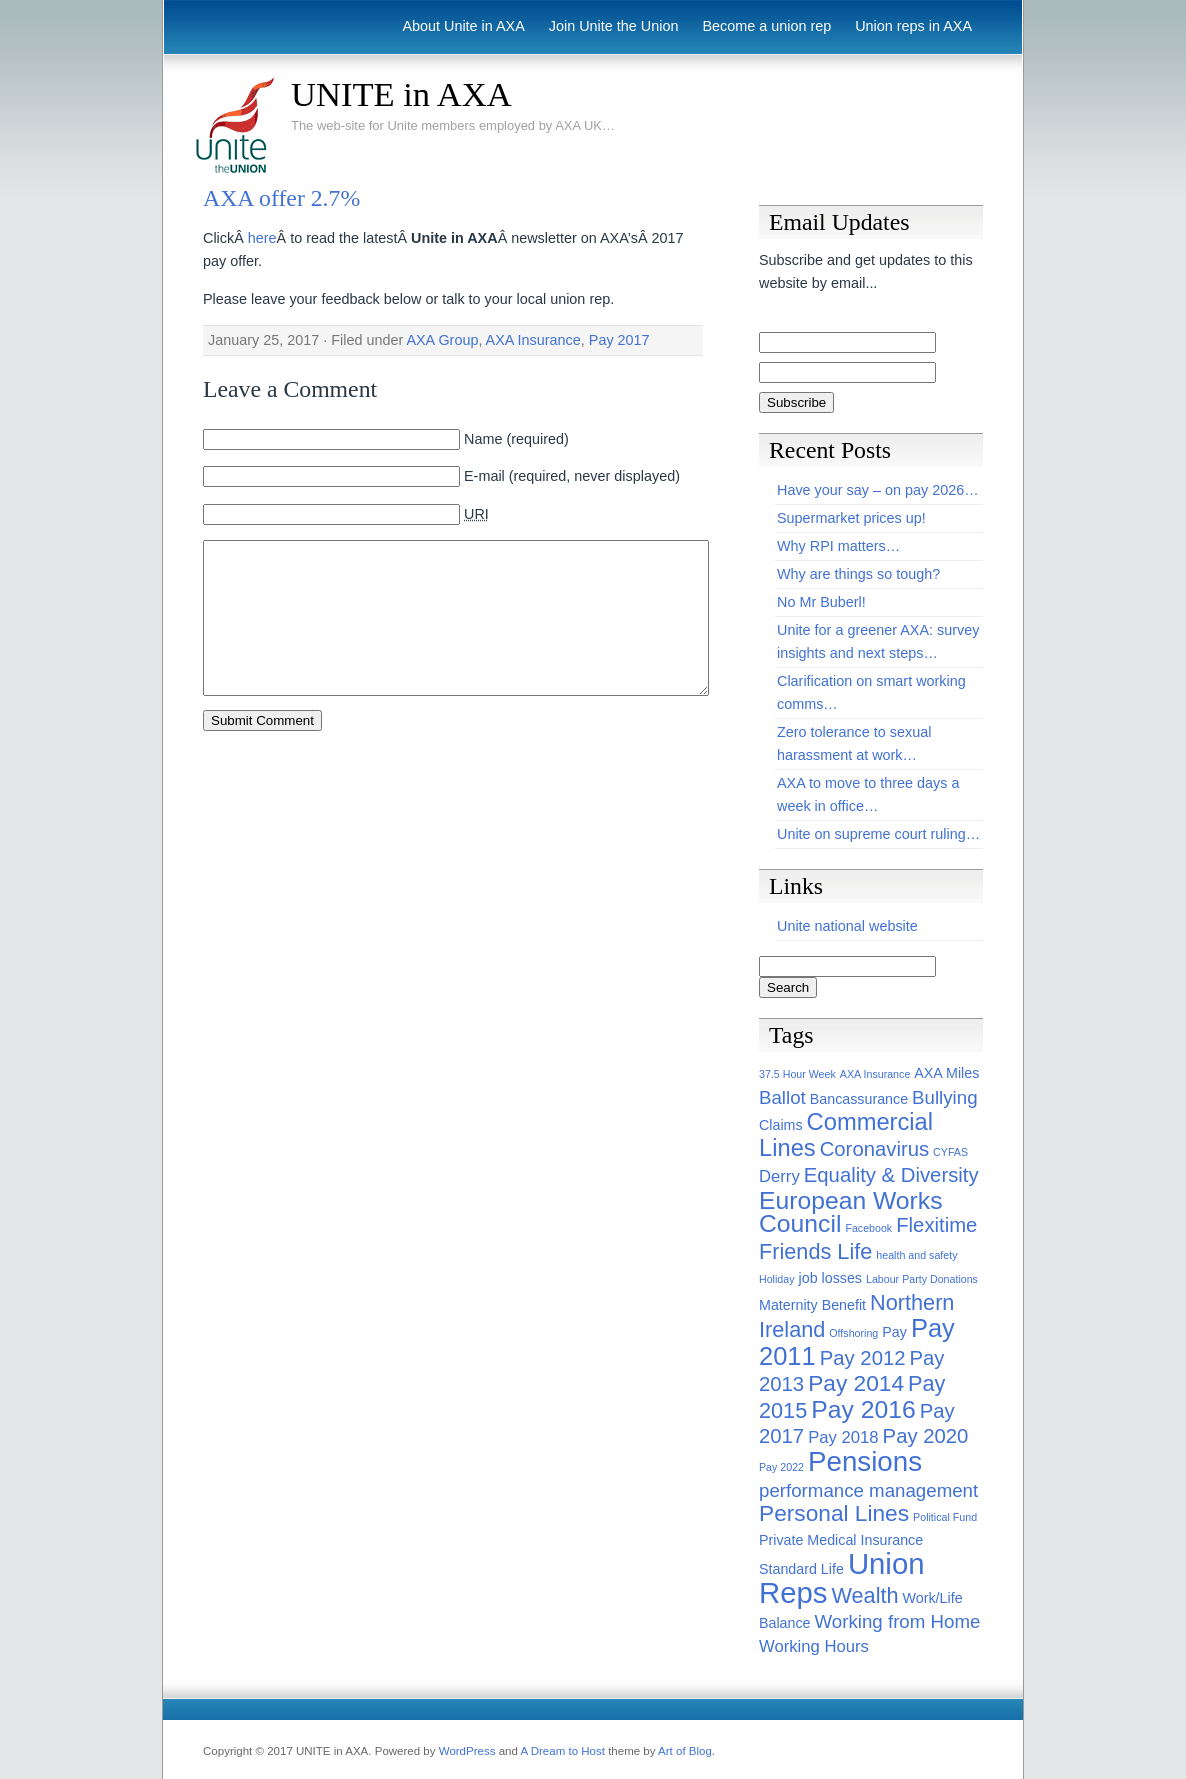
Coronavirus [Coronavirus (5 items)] (874, 1149)
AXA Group (442, 340)
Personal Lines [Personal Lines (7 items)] (834, 1513)
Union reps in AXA (913, 26)
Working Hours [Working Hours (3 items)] (814, 1646)
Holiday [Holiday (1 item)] (777, 1279)
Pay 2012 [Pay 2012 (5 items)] (863, 1358)
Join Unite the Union (614, 26)
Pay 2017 (619, 340)
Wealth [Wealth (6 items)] (864, 1595)
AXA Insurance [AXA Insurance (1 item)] (875, 1074)
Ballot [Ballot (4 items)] (782, 1097)
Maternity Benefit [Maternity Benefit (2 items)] (812, 1305)
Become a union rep (766, 26)
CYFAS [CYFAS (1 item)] (950, 1152)
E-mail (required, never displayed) (572, 476)
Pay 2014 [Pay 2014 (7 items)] (856, 1383)
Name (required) (516, 439)
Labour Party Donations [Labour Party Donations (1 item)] (922, 1279)
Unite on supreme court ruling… (878, 834)
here (262, 238)
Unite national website (847, 926)
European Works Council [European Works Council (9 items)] (851, 1212)
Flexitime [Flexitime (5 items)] (936, 1225)
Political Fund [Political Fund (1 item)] (945, 1517)
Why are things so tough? (858, 574)
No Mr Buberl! (821, 602)
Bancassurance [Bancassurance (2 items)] (859, 1099)
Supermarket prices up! (851, 518)
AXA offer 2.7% (281, 198)
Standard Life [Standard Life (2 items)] (801, 1569)
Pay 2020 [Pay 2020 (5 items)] (926, 1436)
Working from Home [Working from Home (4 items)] (898, 1621)
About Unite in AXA (463, 26)
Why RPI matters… (838, 546)
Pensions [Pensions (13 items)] (865, 1461)
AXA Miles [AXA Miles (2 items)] (946, 1073)
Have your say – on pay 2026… (878, 490)
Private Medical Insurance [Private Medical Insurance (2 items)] (841, 1540)
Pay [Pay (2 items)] (894, 1332)
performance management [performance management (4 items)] (868, 1490)
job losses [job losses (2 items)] (830, 1278)
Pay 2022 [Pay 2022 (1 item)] (781, 1467)
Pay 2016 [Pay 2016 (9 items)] (863, 1409)
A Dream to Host (562, 1751)
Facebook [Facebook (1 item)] (868, 1228)
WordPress (467, 1751)
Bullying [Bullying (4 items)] (944, 1097)
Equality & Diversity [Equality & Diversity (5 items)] (891, 1175)
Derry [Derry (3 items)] (779, 1176)
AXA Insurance (533, 340)
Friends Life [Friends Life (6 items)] (815, 1251)
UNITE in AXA (401, 94)
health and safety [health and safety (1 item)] (916, 1255)
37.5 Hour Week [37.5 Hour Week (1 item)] (797, 1074)
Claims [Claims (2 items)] (781, 1125)
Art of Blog (685, 1751)
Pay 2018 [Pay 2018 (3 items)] (843, 1437)
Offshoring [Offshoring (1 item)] (853, 1333)
